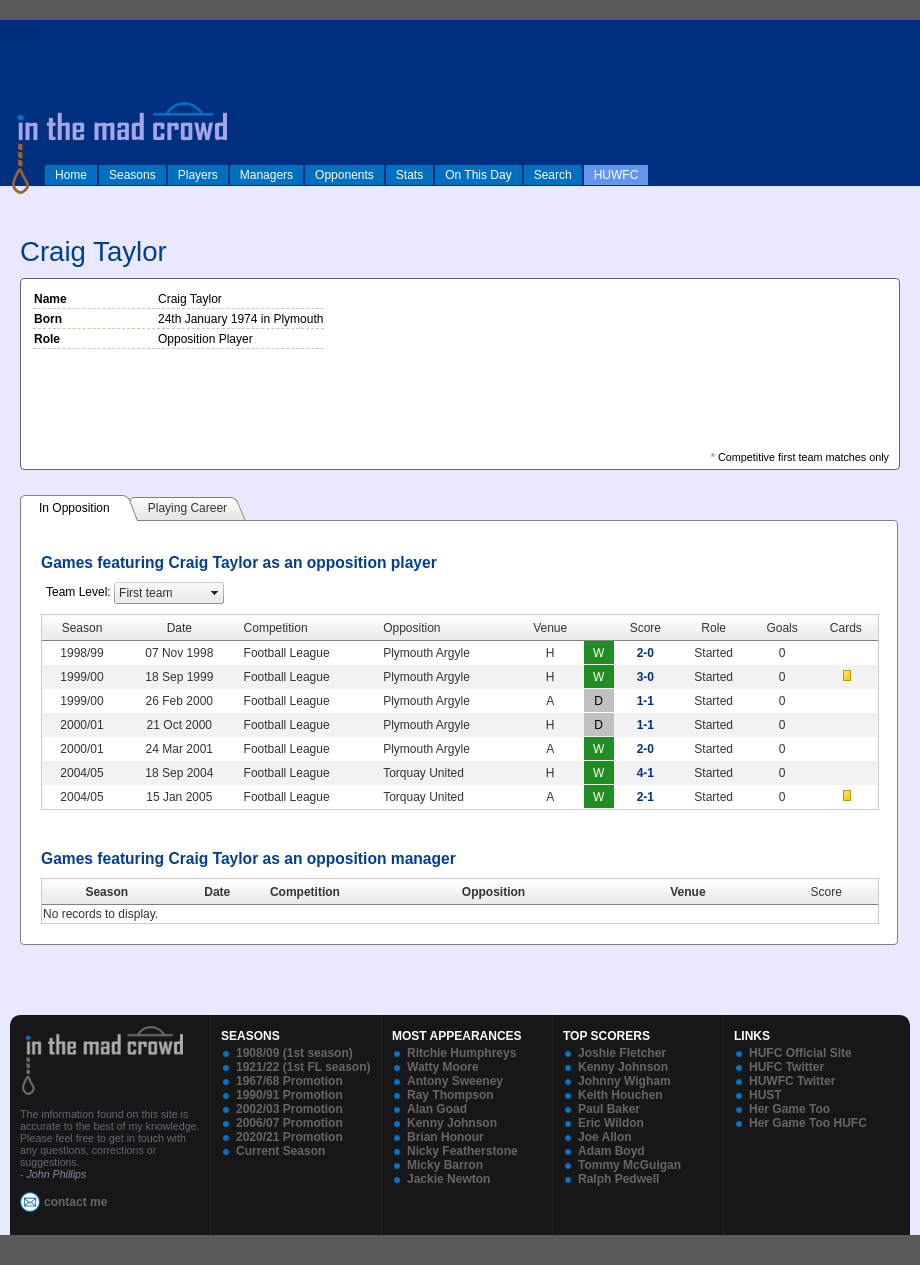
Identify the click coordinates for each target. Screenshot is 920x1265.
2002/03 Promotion (289, 1109)
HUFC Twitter (786, 1067)
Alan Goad (437, 1109)
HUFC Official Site (800, 1053)
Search (553, 175)
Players (198, 175)
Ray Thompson (450, 1095)
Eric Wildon (611, 1123)
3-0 (645, 677)
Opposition (493, 892)
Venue (687, 892)
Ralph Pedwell (618, 1179)
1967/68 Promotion (289, 1081)
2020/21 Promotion (289, 1137)
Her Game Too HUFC (808, 1123)
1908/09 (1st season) (294, 1053)
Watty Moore (443, 1067)
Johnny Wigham (624, 1081)
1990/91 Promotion (289, 1095)
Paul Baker (609, 1109)
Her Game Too (789, 1109)
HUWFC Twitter (792, 1081)
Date (217, 892)
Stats (409, 175)
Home (71, 175)
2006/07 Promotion (289, 1123)
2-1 (645, 797)
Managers (266, 175)
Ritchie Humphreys (461, 1053)
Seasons (132, 175)
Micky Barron (445, 1165)
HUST (765, 1095)
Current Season (280, 1151)
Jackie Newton (448, 1179)
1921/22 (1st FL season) (303, 1067)
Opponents (344, 175)
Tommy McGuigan (629, 1165)
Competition (305, 892)
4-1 (645, 773)
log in (21, 32)
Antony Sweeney (455, 1081)
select (215, 593)
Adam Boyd (611, 1151)
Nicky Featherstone (462, 1151)
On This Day (478, 175)
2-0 (645, 653)
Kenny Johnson (452, 1123)
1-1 (645, 701)
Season (106, 892)
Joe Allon (605, 1137)
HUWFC (616, 175)
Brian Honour (445, 1137)
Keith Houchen (620, 1095)
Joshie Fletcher (622, 1053)
